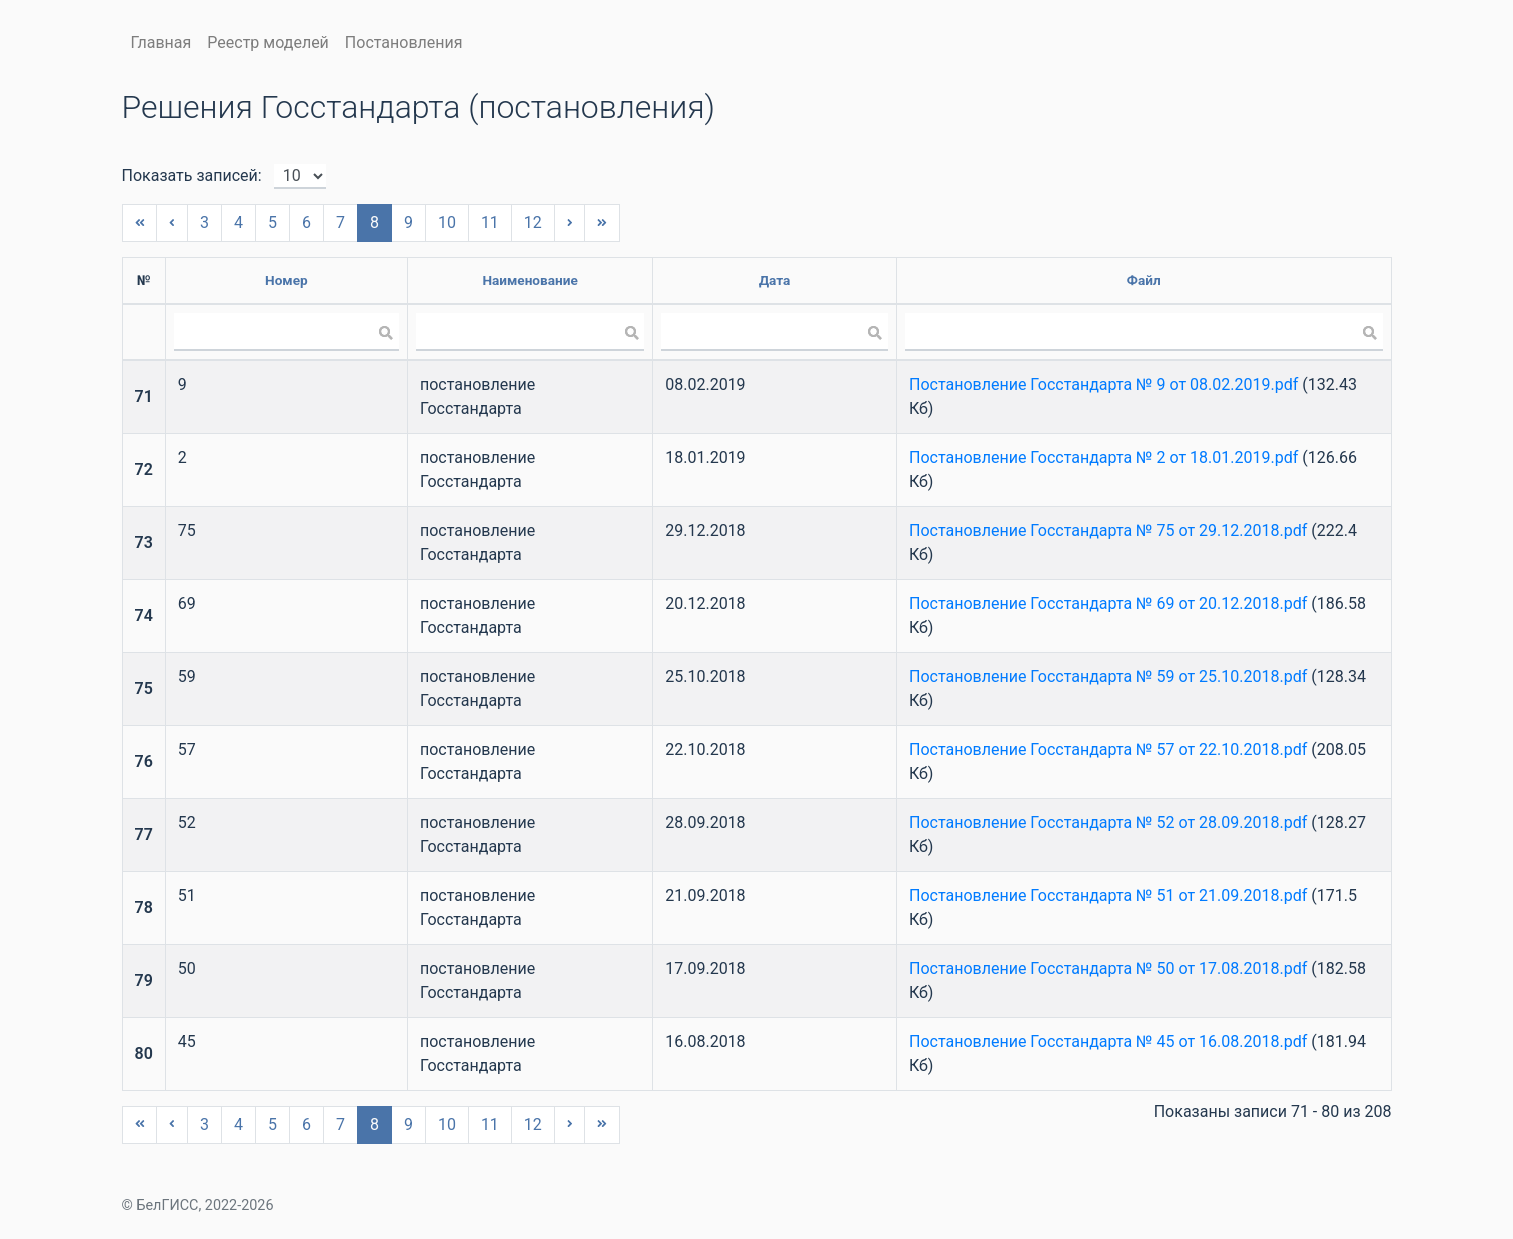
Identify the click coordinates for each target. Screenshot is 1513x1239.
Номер (286, 280)
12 (533, 222)
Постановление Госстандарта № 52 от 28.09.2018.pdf (1108, 822)
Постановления (404, 42)
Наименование (529, 280)
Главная (161, 42)
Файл (1144, 280)
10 (447, 222)
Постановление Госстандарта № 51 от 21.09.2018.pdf (1108, 895)
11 (490, 222)
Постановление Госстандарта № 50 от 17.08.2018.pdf (1108, 968)
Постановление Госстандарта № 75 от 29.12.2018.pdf (1108, 530)
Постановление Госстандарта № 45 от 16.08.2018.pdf (1108, 1041)
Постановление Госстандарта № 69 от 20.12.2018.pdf (1108, 603)
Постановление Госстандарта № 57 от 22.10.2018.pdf (1108, 749)
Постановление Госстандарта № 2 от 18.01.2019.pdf (1103, 457)
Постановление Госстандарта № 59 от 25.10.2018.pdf (1108, 676)
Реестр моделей (268, 42)
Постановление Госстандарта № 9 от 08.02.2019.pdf (1103, 384)
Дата (774, 280)
